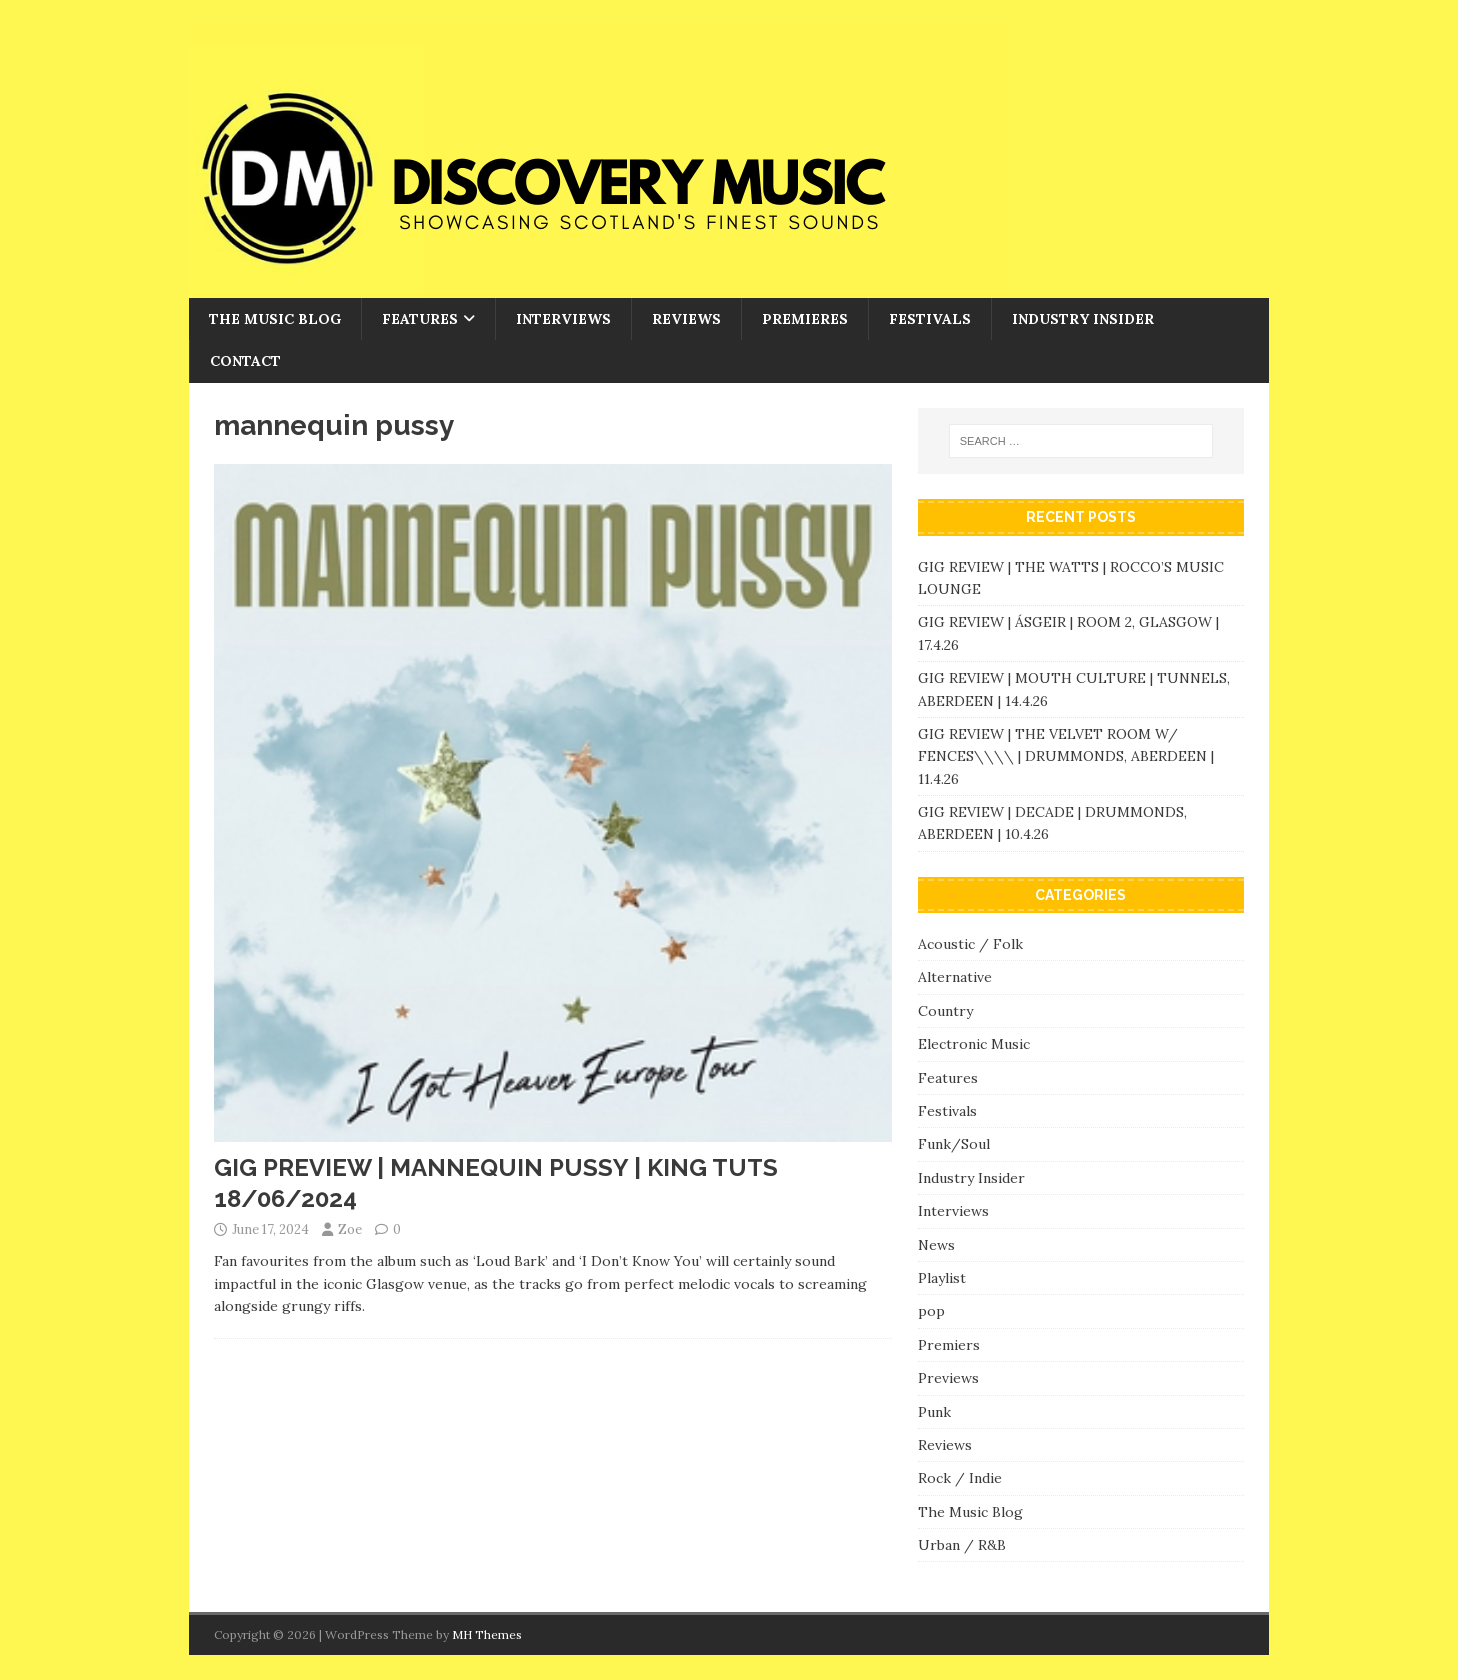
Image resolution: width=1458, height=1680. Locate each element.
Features (420, 319)
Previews (948, 1378)
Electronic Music (974, 1044)
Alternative (955, 977)
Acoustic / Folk (970, 944)
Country (945, 1011)
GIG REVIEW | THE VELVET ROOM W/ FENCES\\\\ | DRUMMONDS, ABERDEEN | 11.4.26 (1066, 756)
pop (931, 1311)
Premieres (805, 319)
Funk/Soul (954, 1144)
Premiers (949, 1345)
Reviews (686, 319)
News (936, 1245)
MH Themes (487, 1634)
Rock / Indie (960, 1478)
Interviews (563, 319)
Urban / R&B (962, 1545)
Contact (245, 361)
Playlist (942, 1278)
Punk (934, 1412)
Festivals (930, 319)
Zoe (350, 1229)
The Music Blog (275, 319)
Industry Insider (1083, 319)
